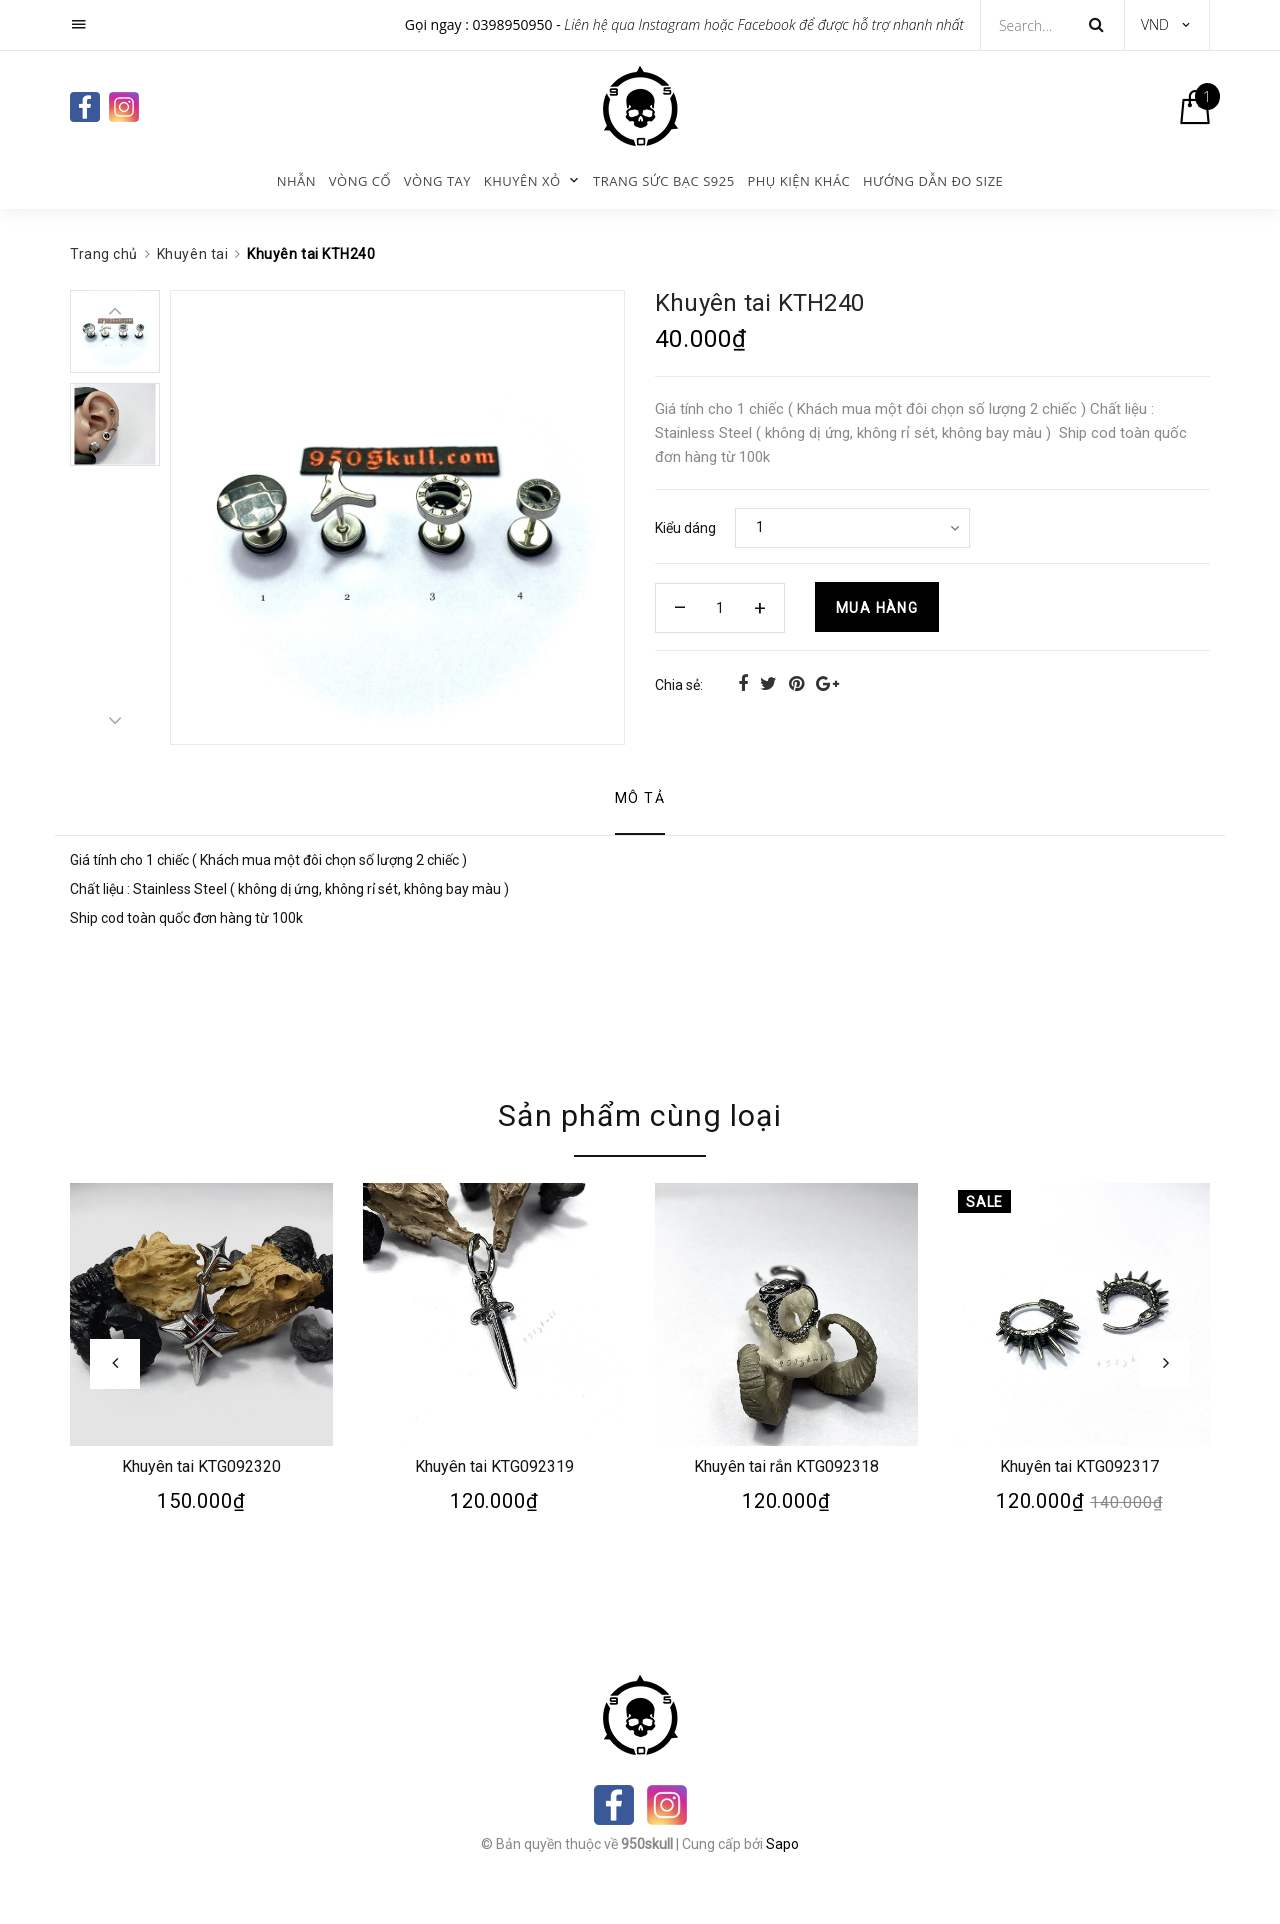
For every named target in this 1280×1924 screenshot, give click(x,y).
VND (1155, 24)
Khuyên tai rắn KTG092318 (786, 1465)
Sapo (782, 1844)
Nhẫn (296, 181)
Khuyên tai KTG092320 (201, 1465)
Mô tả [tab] (640, 798)
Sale (984, 1202)
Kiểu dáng (685, 528)
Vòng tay (437, 181)
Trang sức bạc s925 (664, 181)
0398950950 (513, 24)
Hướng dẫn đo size (933, 181)
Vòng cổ (360, 181)
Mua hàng (877, 608)
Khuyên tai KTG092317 (1078, 1465)
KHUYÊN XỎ (522, 181)
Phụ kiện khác (798, 181)
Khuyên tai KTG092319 (493, 1465)
